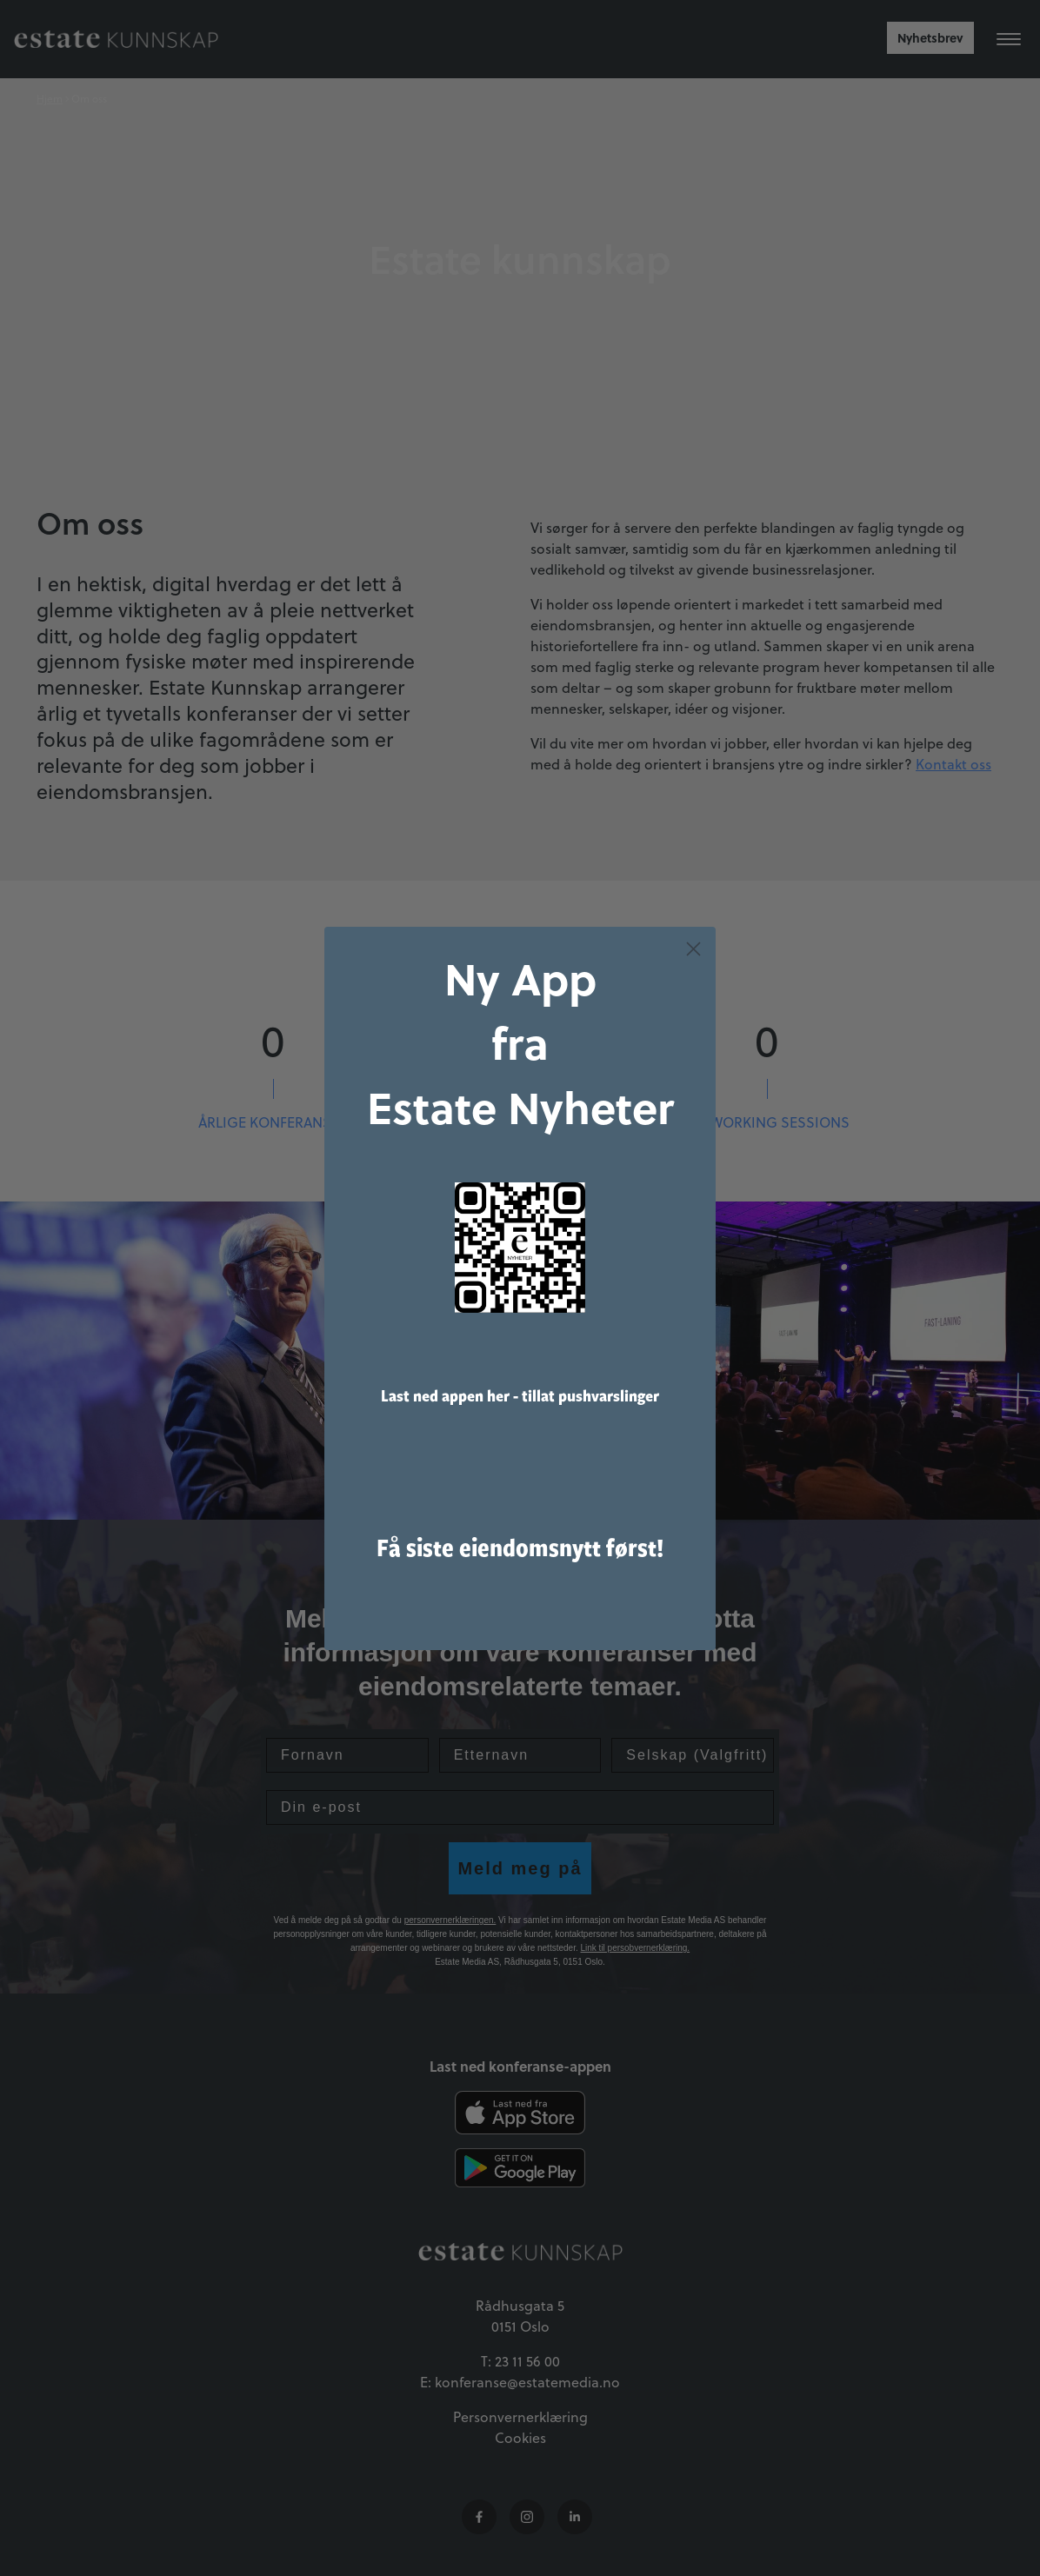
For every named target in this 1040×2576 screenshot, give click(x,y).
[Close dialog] (693, 969)
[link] (520, 1267)
